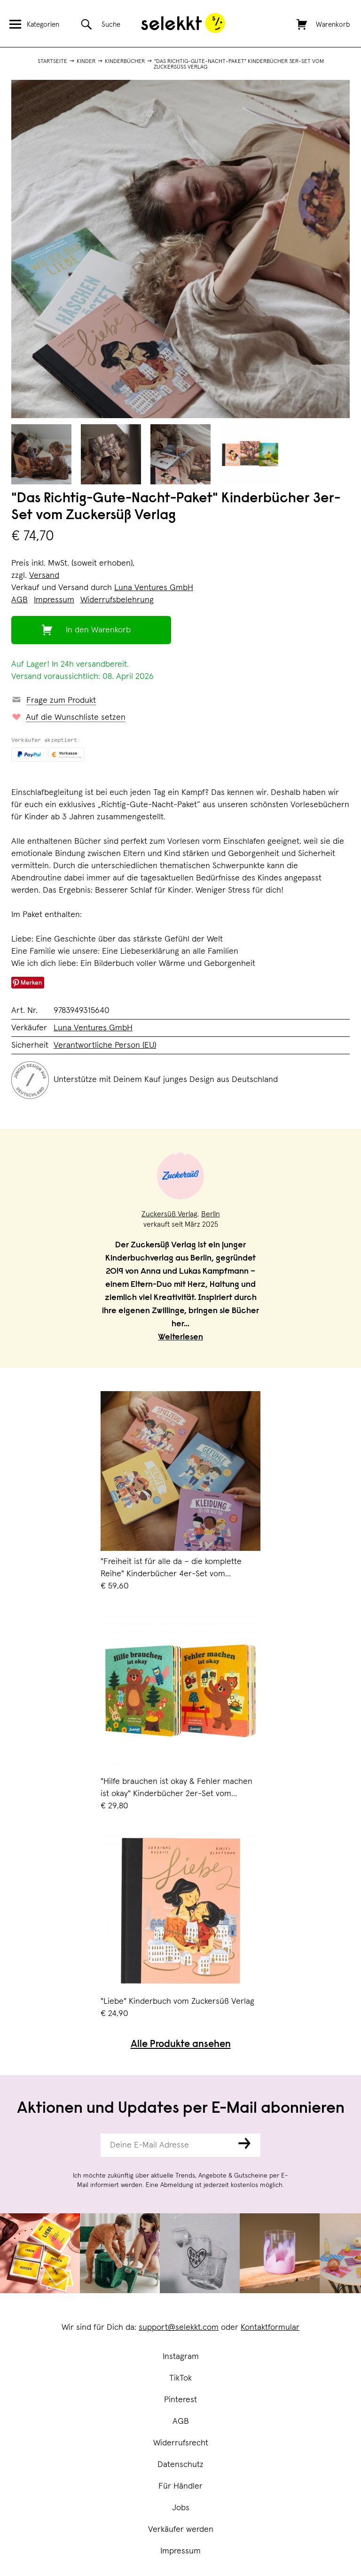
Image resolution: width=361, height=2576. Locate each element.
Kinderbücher (125, 61)
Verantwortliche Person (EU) (105, 1045)
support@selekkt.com (179, 2327)
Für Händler (180, 2486)
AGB (181, 2421)
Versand (44, 575)
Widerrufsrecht (180, 2443)
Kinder (86, 61)
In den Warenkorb (98, 630)
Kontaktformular (270, 2327)
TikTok (180, 2378)
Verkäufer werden (180, 2529)
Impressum (180, 2551)
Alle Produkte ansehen (181, 2045)
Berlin (210, 1214)
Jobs (180, 2508)
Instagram (181, 2356)
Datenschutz (180, 2464)
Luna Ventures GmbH (153, 588)
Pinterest (180, 2400)
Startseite (52, 61)
